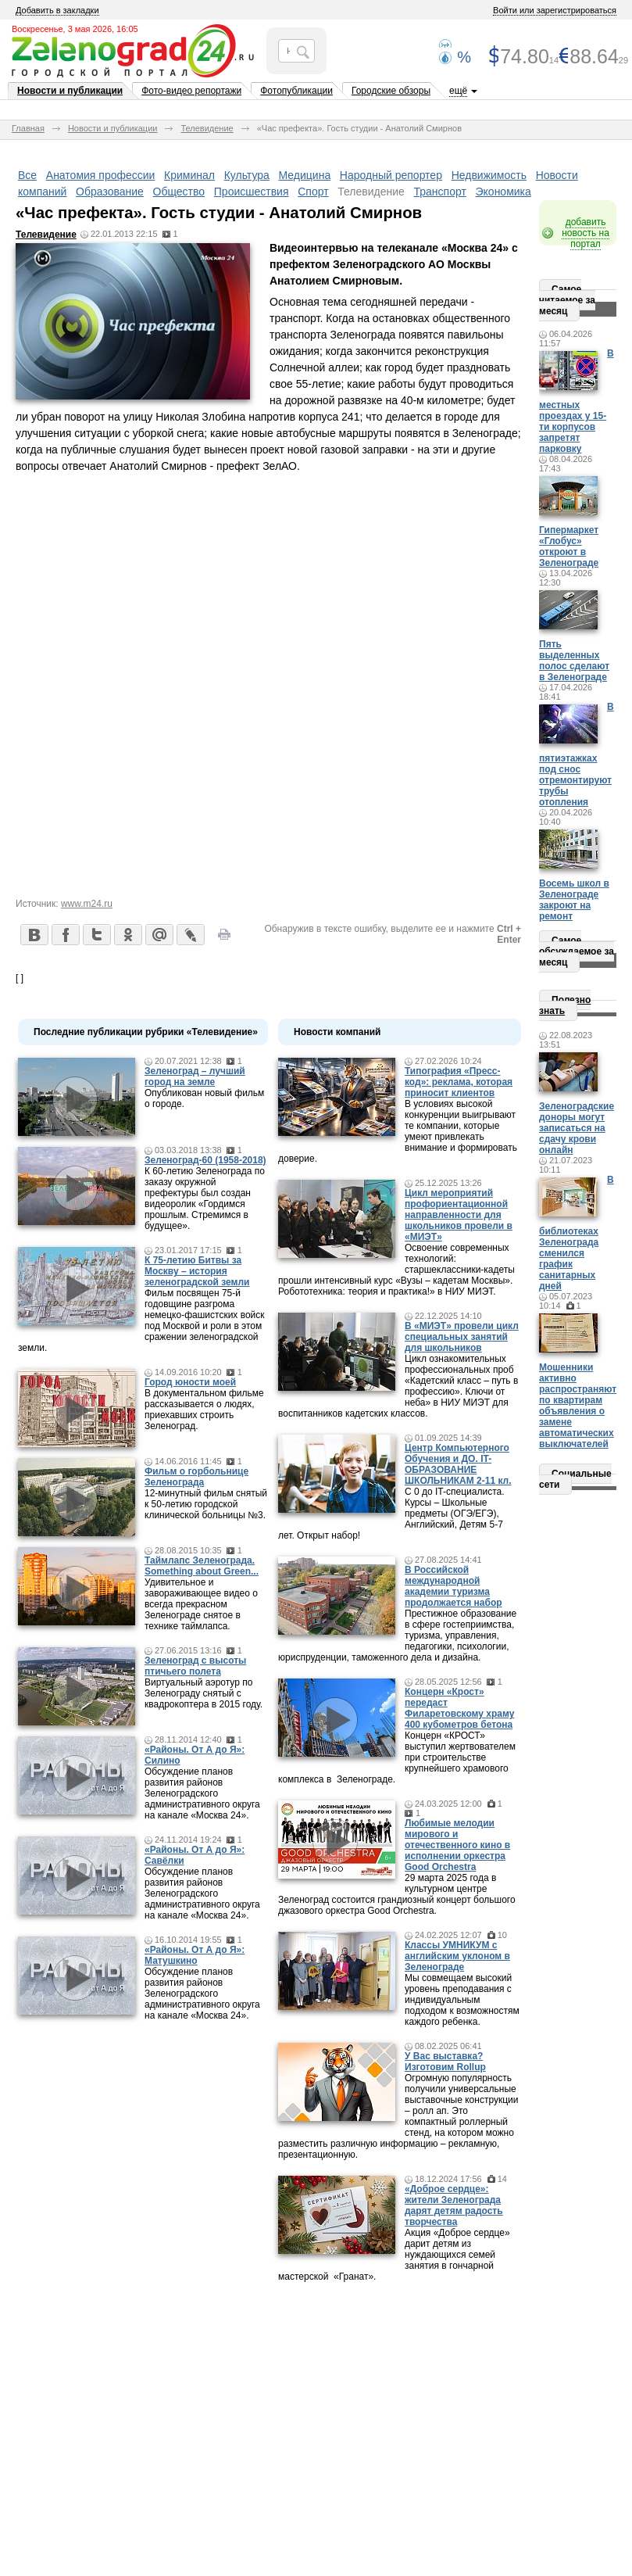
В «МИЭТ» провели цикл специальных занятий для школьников (462, 1336)
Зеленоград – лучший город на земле (195, 1076)
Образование (110, 191)
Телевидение (206, 128)
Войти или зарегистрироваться (554, 10)
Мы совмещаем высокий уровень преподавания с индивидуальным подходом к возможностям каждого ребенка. (462, 1999)
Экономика (503, 191)
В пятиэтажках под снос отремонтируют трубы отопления (576, 754)
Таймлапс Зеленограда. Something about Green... (202, 1566)
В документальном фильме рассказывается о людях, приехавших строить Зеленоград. (204, 1409)
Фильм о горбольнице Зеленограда (196, 1477)
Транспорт (440, 191)
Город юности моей (190, 1382)
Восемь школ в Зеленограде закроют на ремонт (574, 900)
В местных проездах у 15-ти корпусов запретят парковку (576, 401)
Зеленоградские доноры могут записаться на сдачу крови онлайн (576, 1128)
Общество (179, 191)
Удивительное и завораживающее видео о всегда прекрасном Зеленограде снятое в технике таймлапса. (201, 1604)
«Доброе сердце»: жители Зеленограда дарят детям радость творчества (454, 2205)
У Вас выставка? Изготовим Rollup (445, 2062)
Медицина (305, 175)
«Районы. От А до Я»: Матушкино (195, 1955)
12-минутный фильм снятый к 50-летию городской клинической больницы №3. (206, 1504)
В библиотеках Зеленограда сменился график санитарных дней (576, 1233)
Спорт (313, 191)
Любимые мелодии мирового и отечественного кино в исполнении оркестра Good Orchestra (457, 1845)
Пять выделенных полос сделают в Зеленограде (574, 661)
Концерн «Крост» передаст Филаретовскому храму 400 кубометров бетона (459, 1708)
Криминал (189, 175)
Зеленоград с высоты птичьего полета (195, 1666)
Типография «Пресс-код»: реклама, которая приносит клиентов (458, 1082)
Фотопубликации (296, 90)
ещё (458, 90)
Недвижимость (489, 175)
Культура (247, 175)
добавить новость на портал (585, 233)
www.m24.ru (86, 903)
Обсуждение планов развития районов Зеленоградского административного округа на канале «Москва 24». (202, 1793)
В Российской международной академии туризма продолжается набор (453, 1586)
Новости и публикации (70, 90)
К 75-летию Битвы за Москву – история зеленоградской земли (197, 1271)
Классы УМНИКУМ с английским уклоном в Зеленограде (457, 1956)
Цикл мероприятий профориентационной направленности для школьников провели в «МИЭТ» (458, 1215)
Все (27, 175)
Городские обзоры (391, 90)
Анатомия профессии (100, 175)
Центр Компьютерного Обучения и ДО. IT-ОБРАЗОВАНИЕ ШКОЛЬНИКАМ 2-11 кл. (458, 1464)
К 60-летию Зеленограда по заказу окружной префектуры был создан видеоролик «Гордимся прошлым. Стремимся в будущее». (205, 1198)
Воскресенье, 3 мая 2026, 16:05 (75, 29)
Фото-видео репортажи (191, 90)
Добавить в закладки (57, 10)
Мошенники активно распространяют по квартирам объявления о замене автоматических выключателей (577, 1405)
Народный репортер (391, 175)
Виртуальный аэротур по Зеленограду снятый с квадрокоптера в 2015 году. (203, 1693)
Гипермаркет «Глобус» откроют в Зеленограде (568, 546)
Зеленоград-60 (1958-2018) (205, 1160)
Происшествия (251, 191)
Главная (28, 128)
